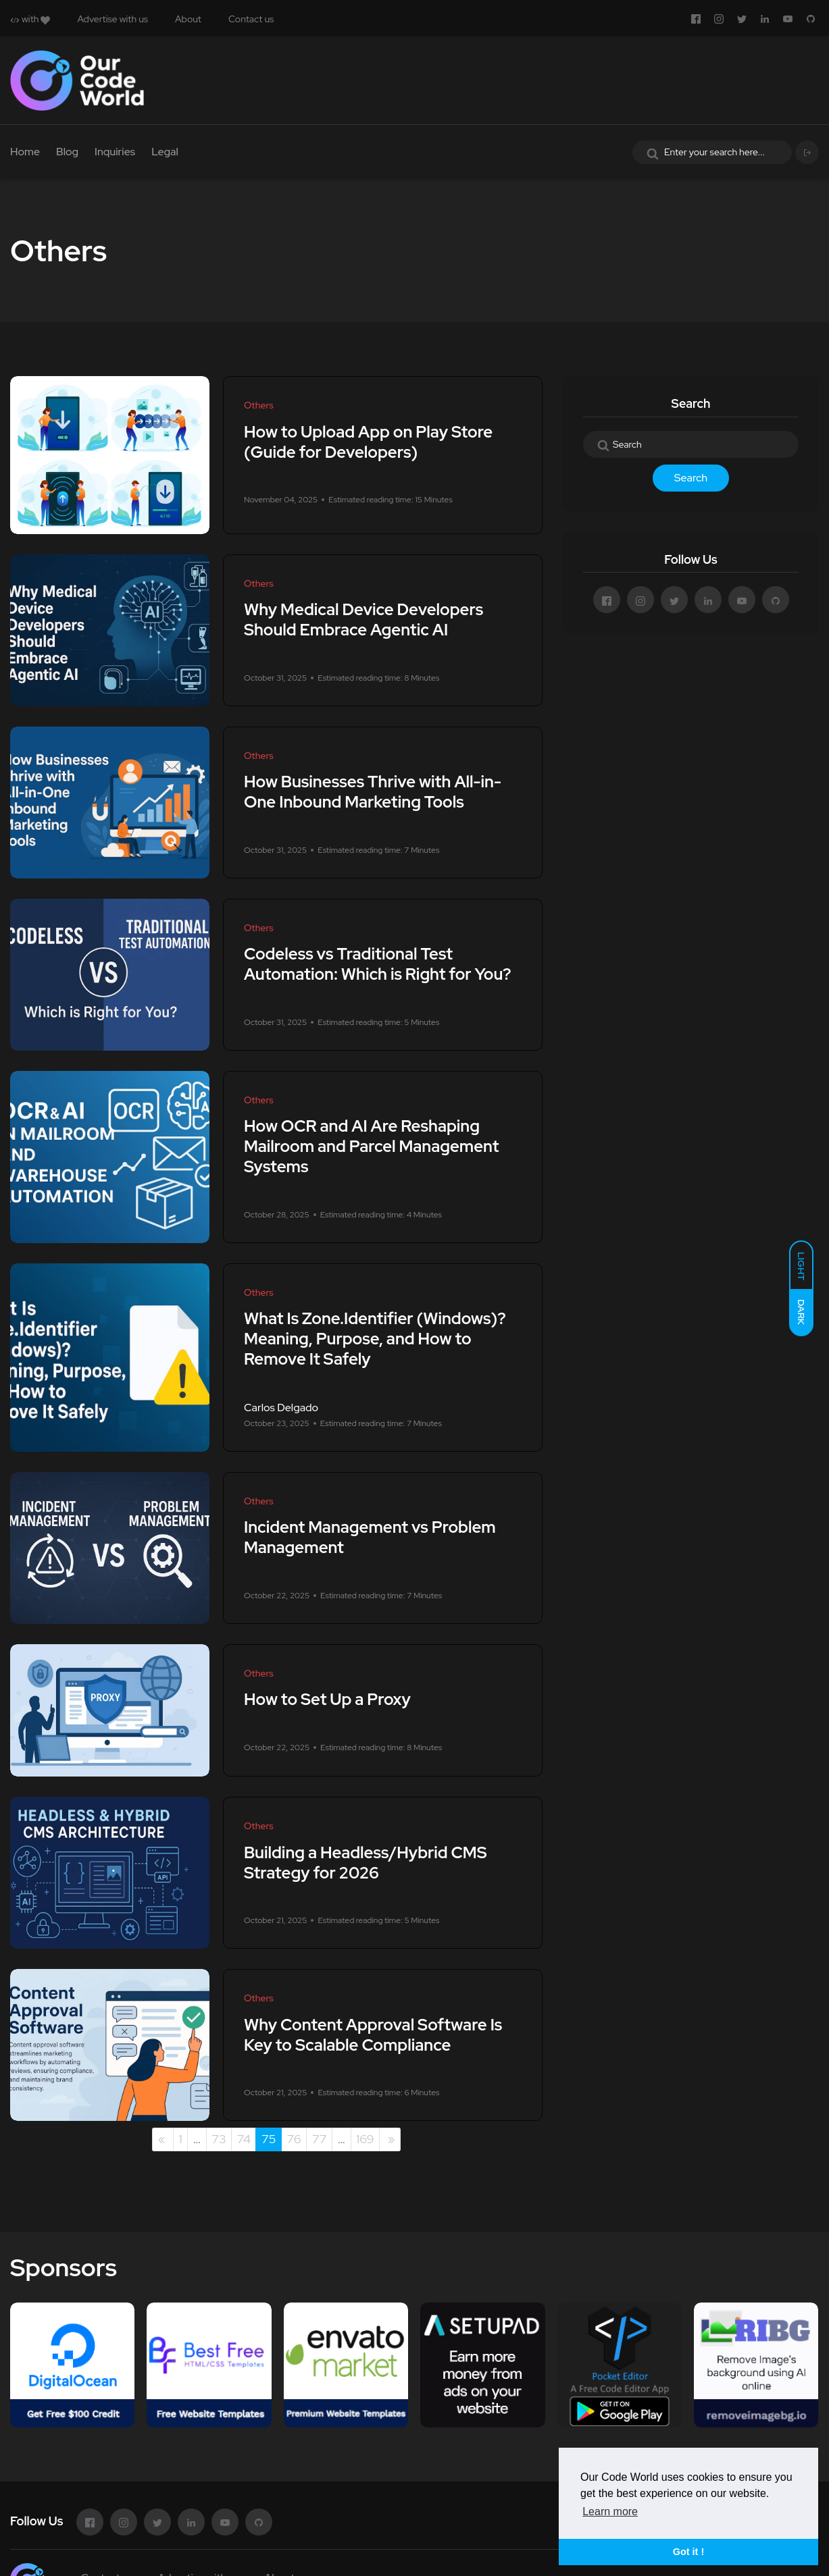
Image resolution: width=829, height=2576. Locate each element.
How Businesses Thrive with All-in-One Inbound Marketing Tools (372, 792)
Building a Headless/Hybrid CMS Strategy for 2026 (365, 1862)
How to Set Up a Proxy (327, 1699)
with (30, 19)
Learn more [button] (610, 2511)
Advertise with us (112, 19)
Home (25, 151)
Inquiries (115, 151)
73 (218, 2139)
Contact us (251, 19)
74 (244, 2139)
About (188, 19)
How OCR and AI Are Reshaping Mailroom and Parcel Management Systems (371, 1147)
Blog (67, 151)
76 (293, 2139)
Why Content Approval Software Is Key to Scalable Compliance (373, 2034)
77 (319, 2139)
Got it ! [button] (688, 2551)
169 (365, 2139)
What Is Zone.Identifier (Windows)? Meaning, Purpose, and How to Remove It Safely (375, 1339)
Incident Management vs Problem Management (370, 1537)
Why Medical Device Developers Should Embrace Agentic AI (363, 620)
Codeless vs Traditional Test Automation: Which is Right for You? (377, 964)
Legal (164, 151)
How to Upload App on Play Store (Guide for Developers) (368, 442)
